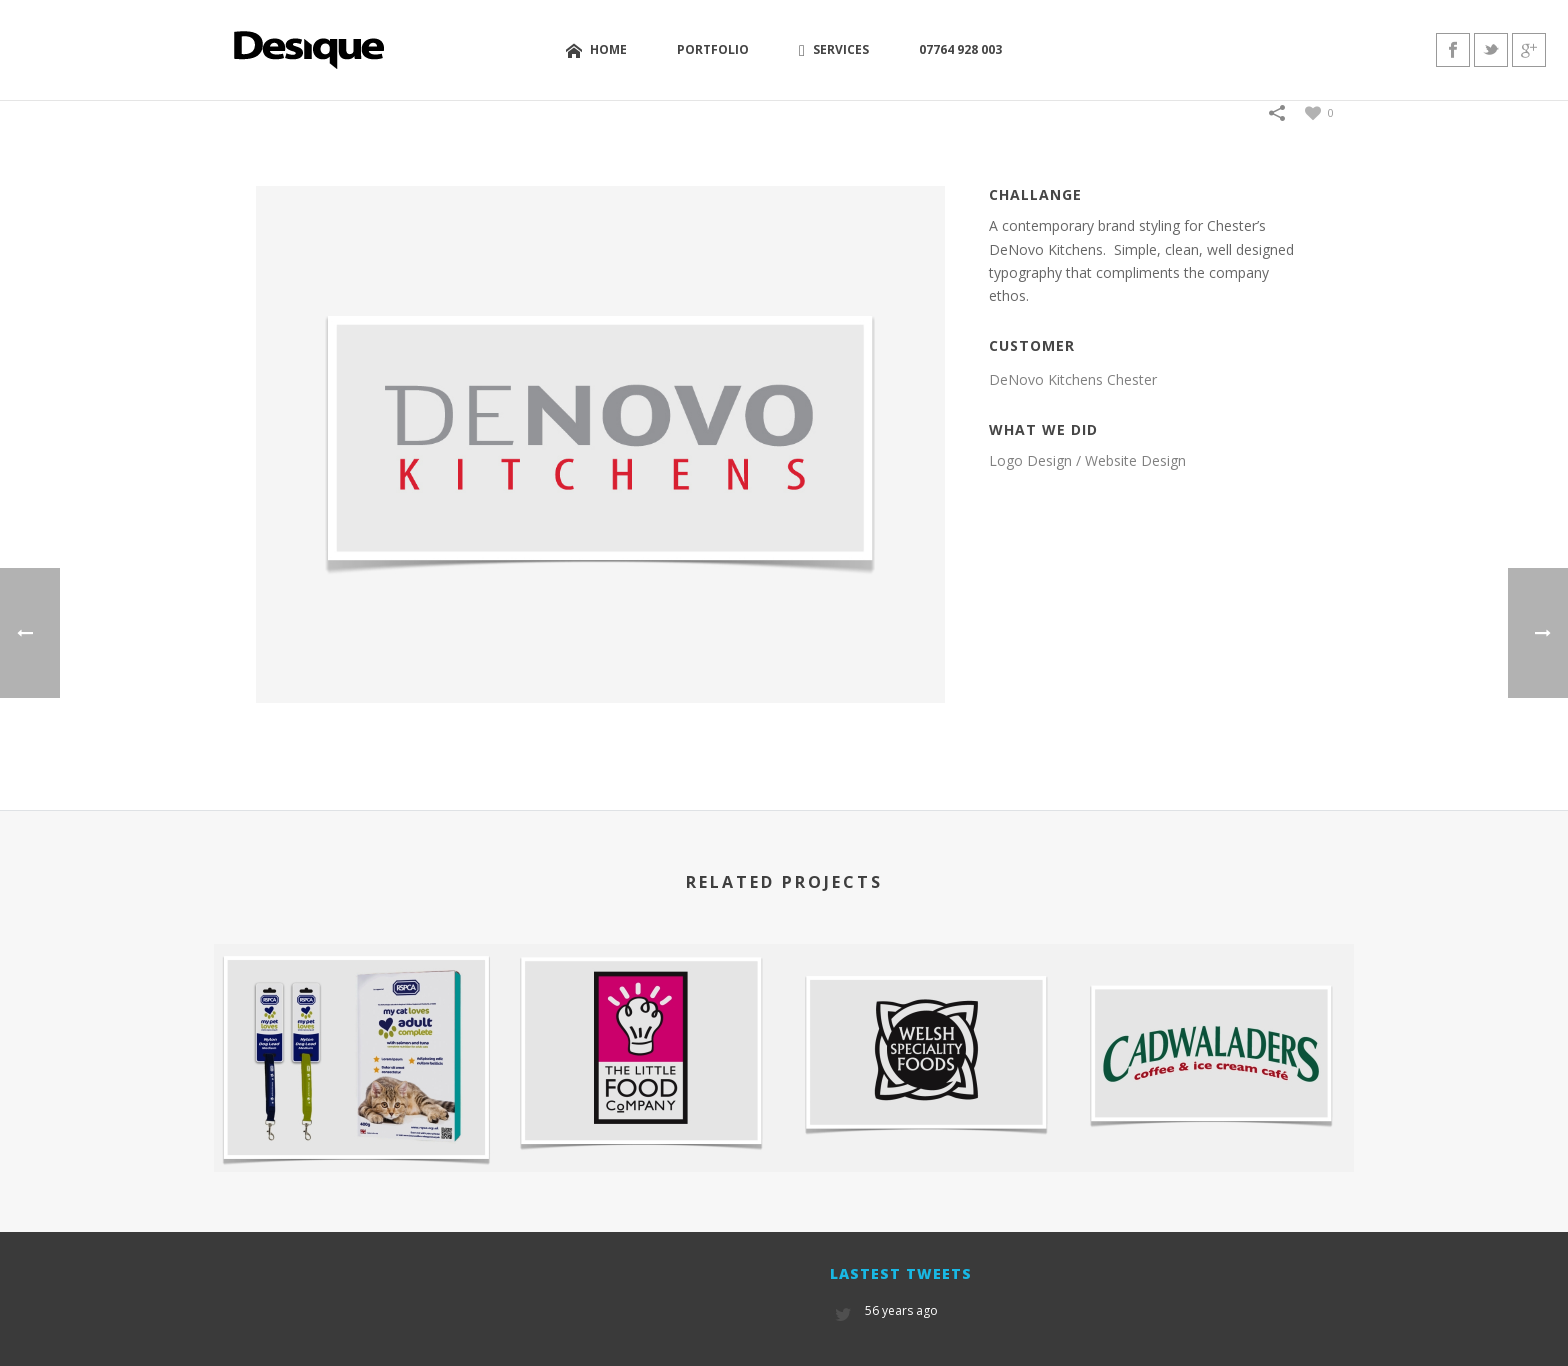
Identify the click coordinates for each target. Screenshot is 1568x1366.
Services (834, 50)
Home (596, 50)
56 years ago (901, 1310)
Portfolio (713, 49)
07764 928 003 (960, 49)
